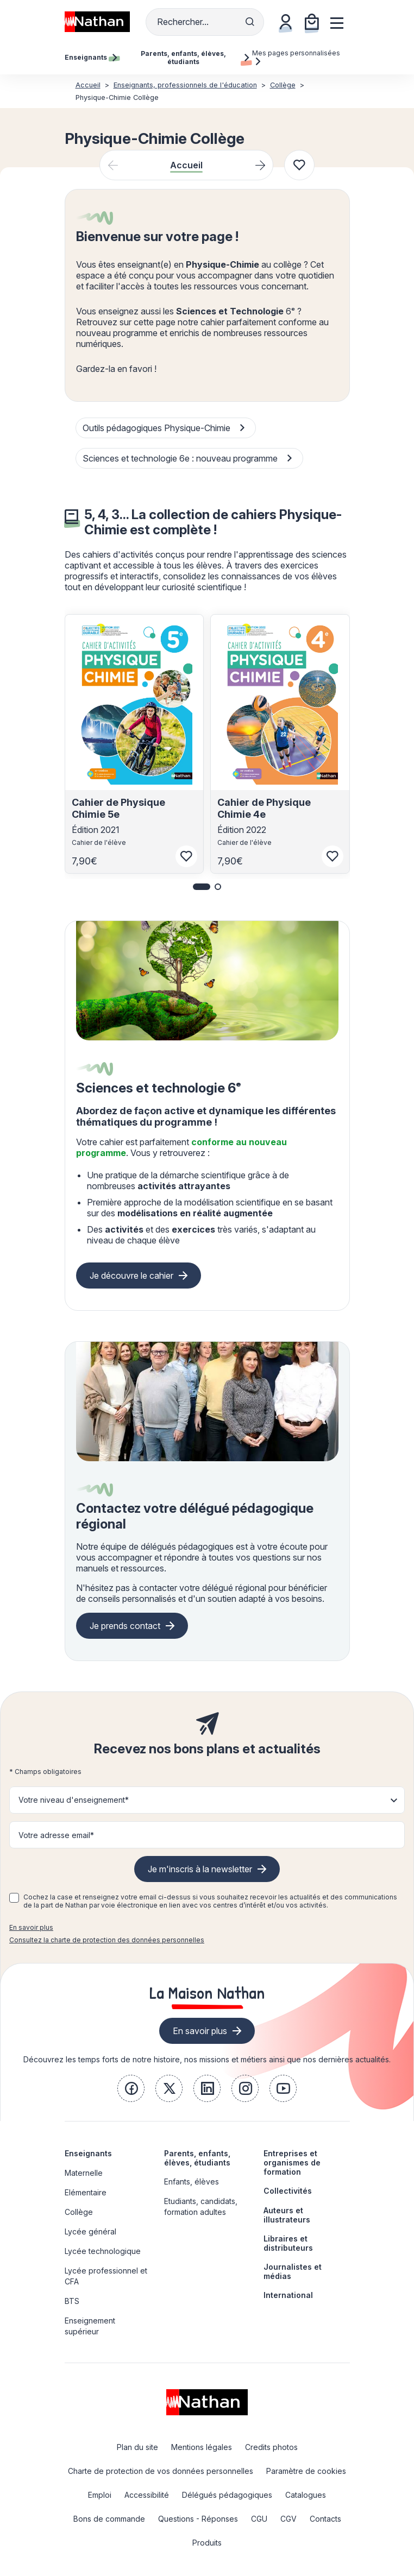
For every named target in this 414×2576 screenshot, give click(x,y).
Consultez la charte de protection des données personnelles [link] (106, 1940)
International (288, 2295)
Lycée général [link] (90, 2231)
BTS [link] (72, 2301)
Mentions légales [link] (201, 2447)
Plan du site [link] (137, 2447)
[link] (131, 2088)
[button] (201, 886)
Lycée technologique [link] (103, 2251)
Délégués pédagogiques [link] (227, 2494)
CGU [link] (259, 2518)
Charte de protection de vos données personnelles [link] (160, 2471)
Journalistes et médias (293, 2271)
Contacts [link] (325, 2518)
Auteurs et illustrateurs (287, 2215)
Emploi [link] (99, 2494)
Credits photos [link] (271, 2447)
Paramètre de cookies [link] (306, 2471)
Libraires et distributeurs (288, 2243)
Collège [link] (79, 2212)
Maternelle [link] (84, 2172)
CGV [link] (288, 2518)
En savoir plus (31, 1927)
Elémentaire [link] (85, 2192)
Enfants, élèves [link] (191, 2181)
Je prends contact (125, 1625)
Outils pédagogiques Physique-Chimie (165, 428)
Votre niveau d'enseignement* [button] (73, 1799)
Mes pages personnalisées (296, 57)
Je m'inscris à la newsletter (200, 1869)
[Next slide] (260, 165)
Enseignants (88, 2153)
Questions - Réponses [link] (198, 2518)
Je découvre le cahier (131, 1275)
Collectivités (288, 2190)
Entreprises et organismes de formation (292, 2162)
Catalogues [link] (305, 2494)
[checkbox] (14, 1898)
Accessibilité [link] (146, 2494)
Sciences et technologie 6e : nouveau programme (188, 459)
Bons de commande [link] (109, 2518)
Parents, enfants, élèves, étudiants (197, 2158)
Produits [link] (207, 2542)
